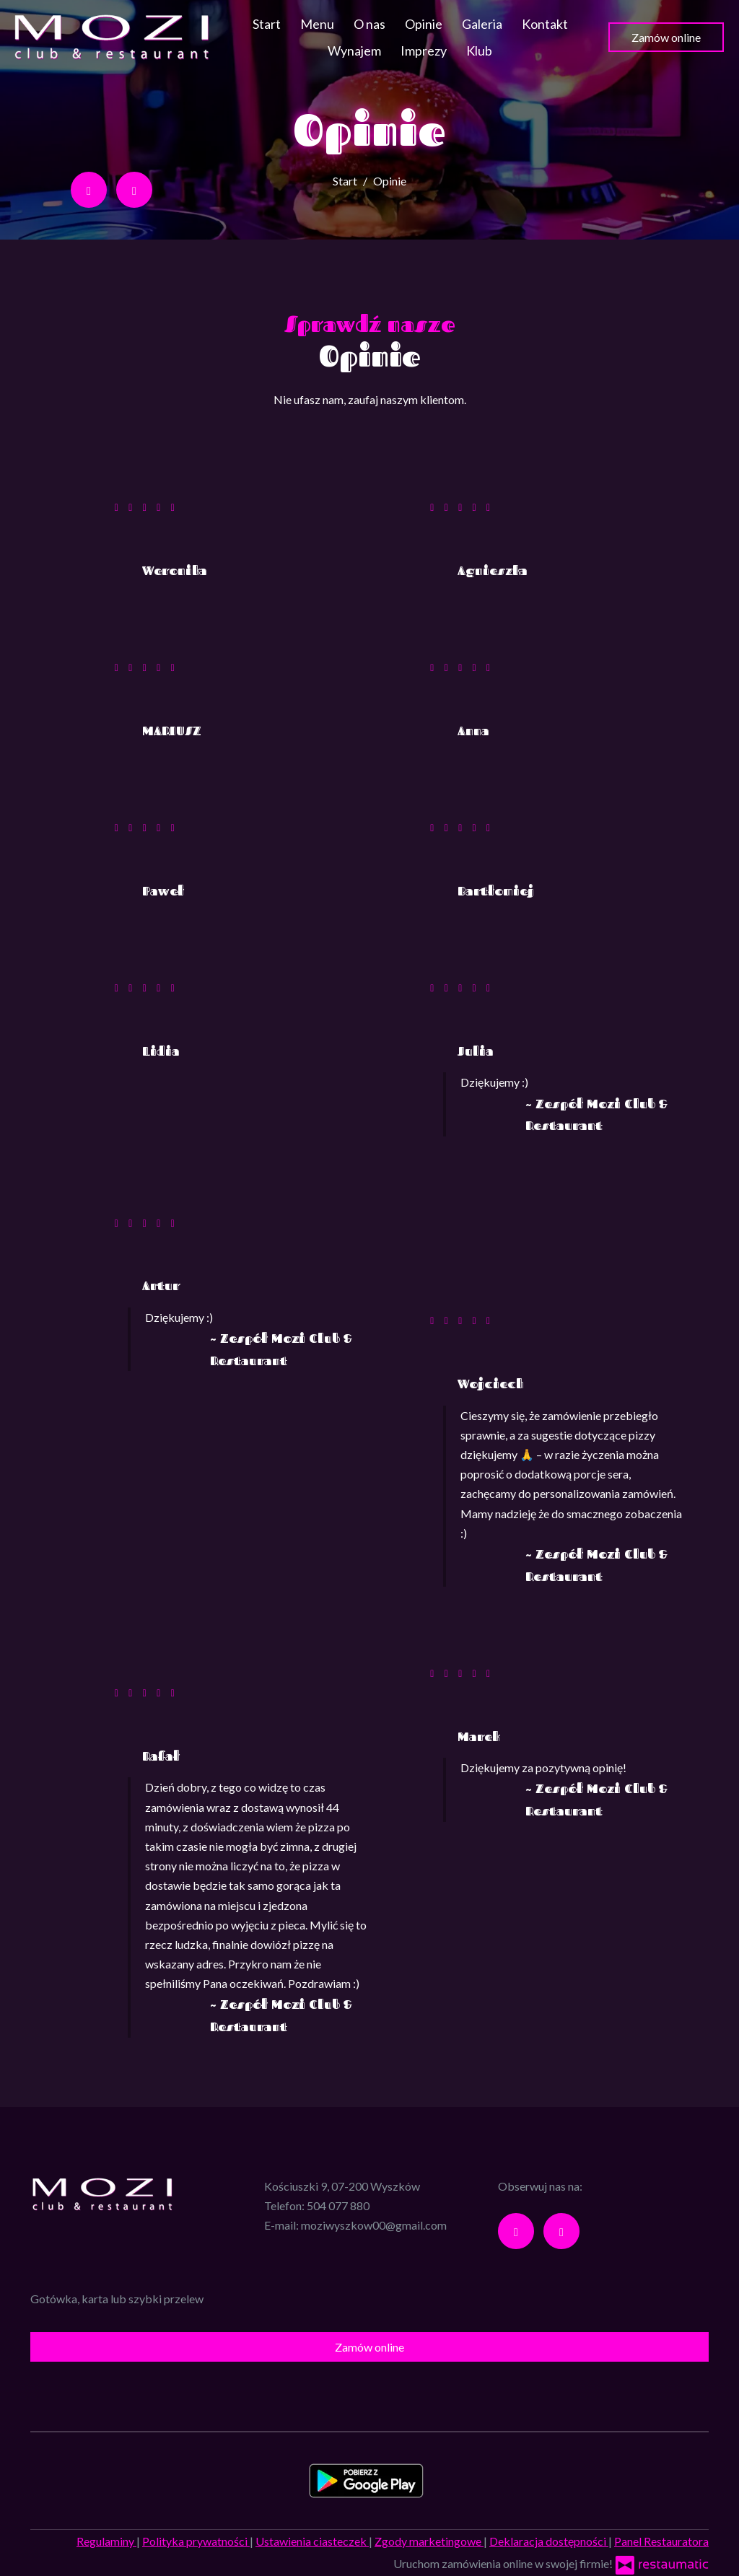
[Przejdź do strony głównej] (112, 37)
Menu (317, 24)
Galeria (482, 24)
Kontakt (545, 24)
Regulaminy (106, 2541)
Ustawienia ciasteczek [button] (312, 2541)
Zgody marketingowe (429, 2541)
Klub (479, 50)
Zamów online (666, 37)
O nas (369, 24)
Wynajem (354, 50)
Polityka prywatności (196, 2541)
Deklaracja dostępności (548, 2541)
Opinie (423, 24)
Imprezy (424, 50)
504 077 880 (338, 2205)
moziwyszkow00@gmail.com (374, 2225)
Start (267, 24)
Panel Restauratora (661, 2541)
